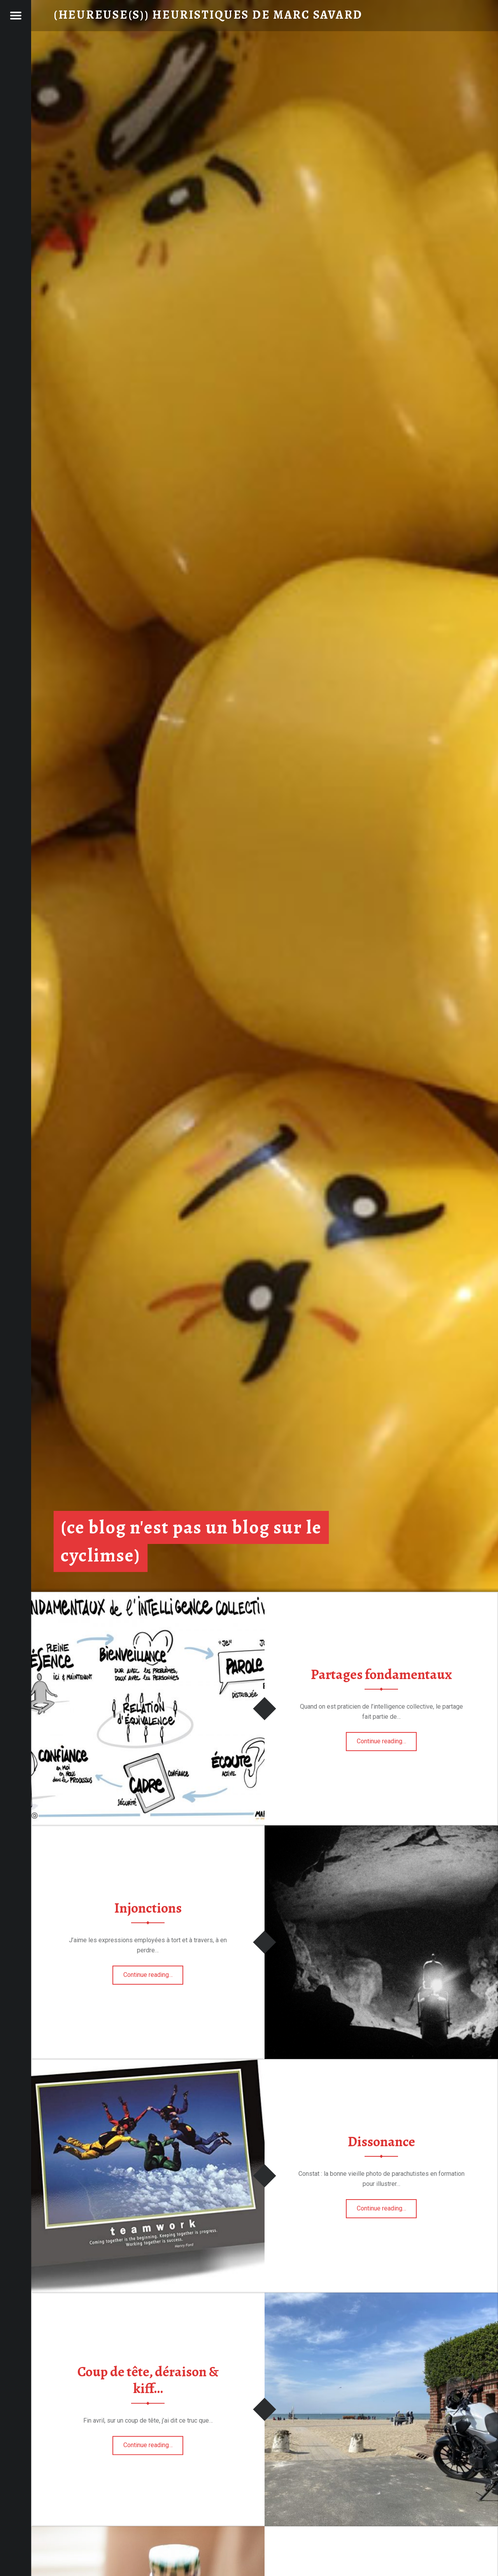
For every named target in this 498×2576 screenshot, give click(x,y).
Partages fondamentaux (381, 1674)
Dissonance (381, 2141)
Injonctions (148, 1908)
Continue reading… (387, 1739)
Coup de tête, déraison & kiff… (148, 2380)
